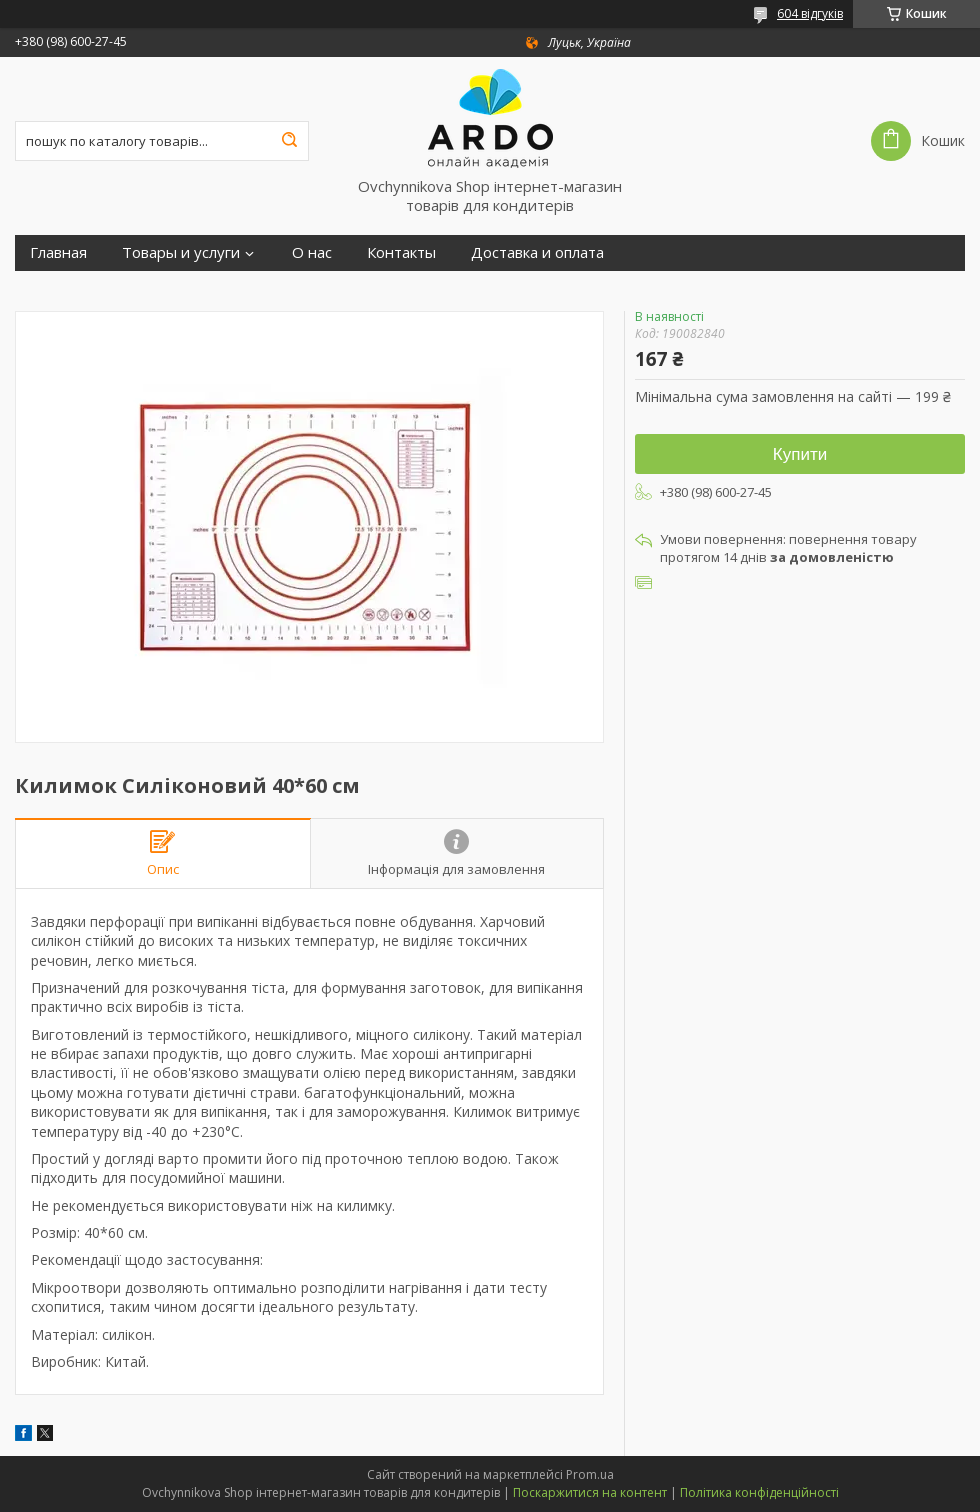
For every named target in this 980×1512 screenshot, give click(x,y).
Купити (800, 454)
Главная (58, 252)
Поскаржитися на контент (590, 1492)
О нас (312, 252)
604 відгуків (810, 13)
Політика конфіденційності (759, 1492)
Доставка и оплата (537, 252)
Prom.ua (590, 1474)
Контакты (401, 252)
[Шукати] (289, 141)
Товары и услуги (181, 252)
